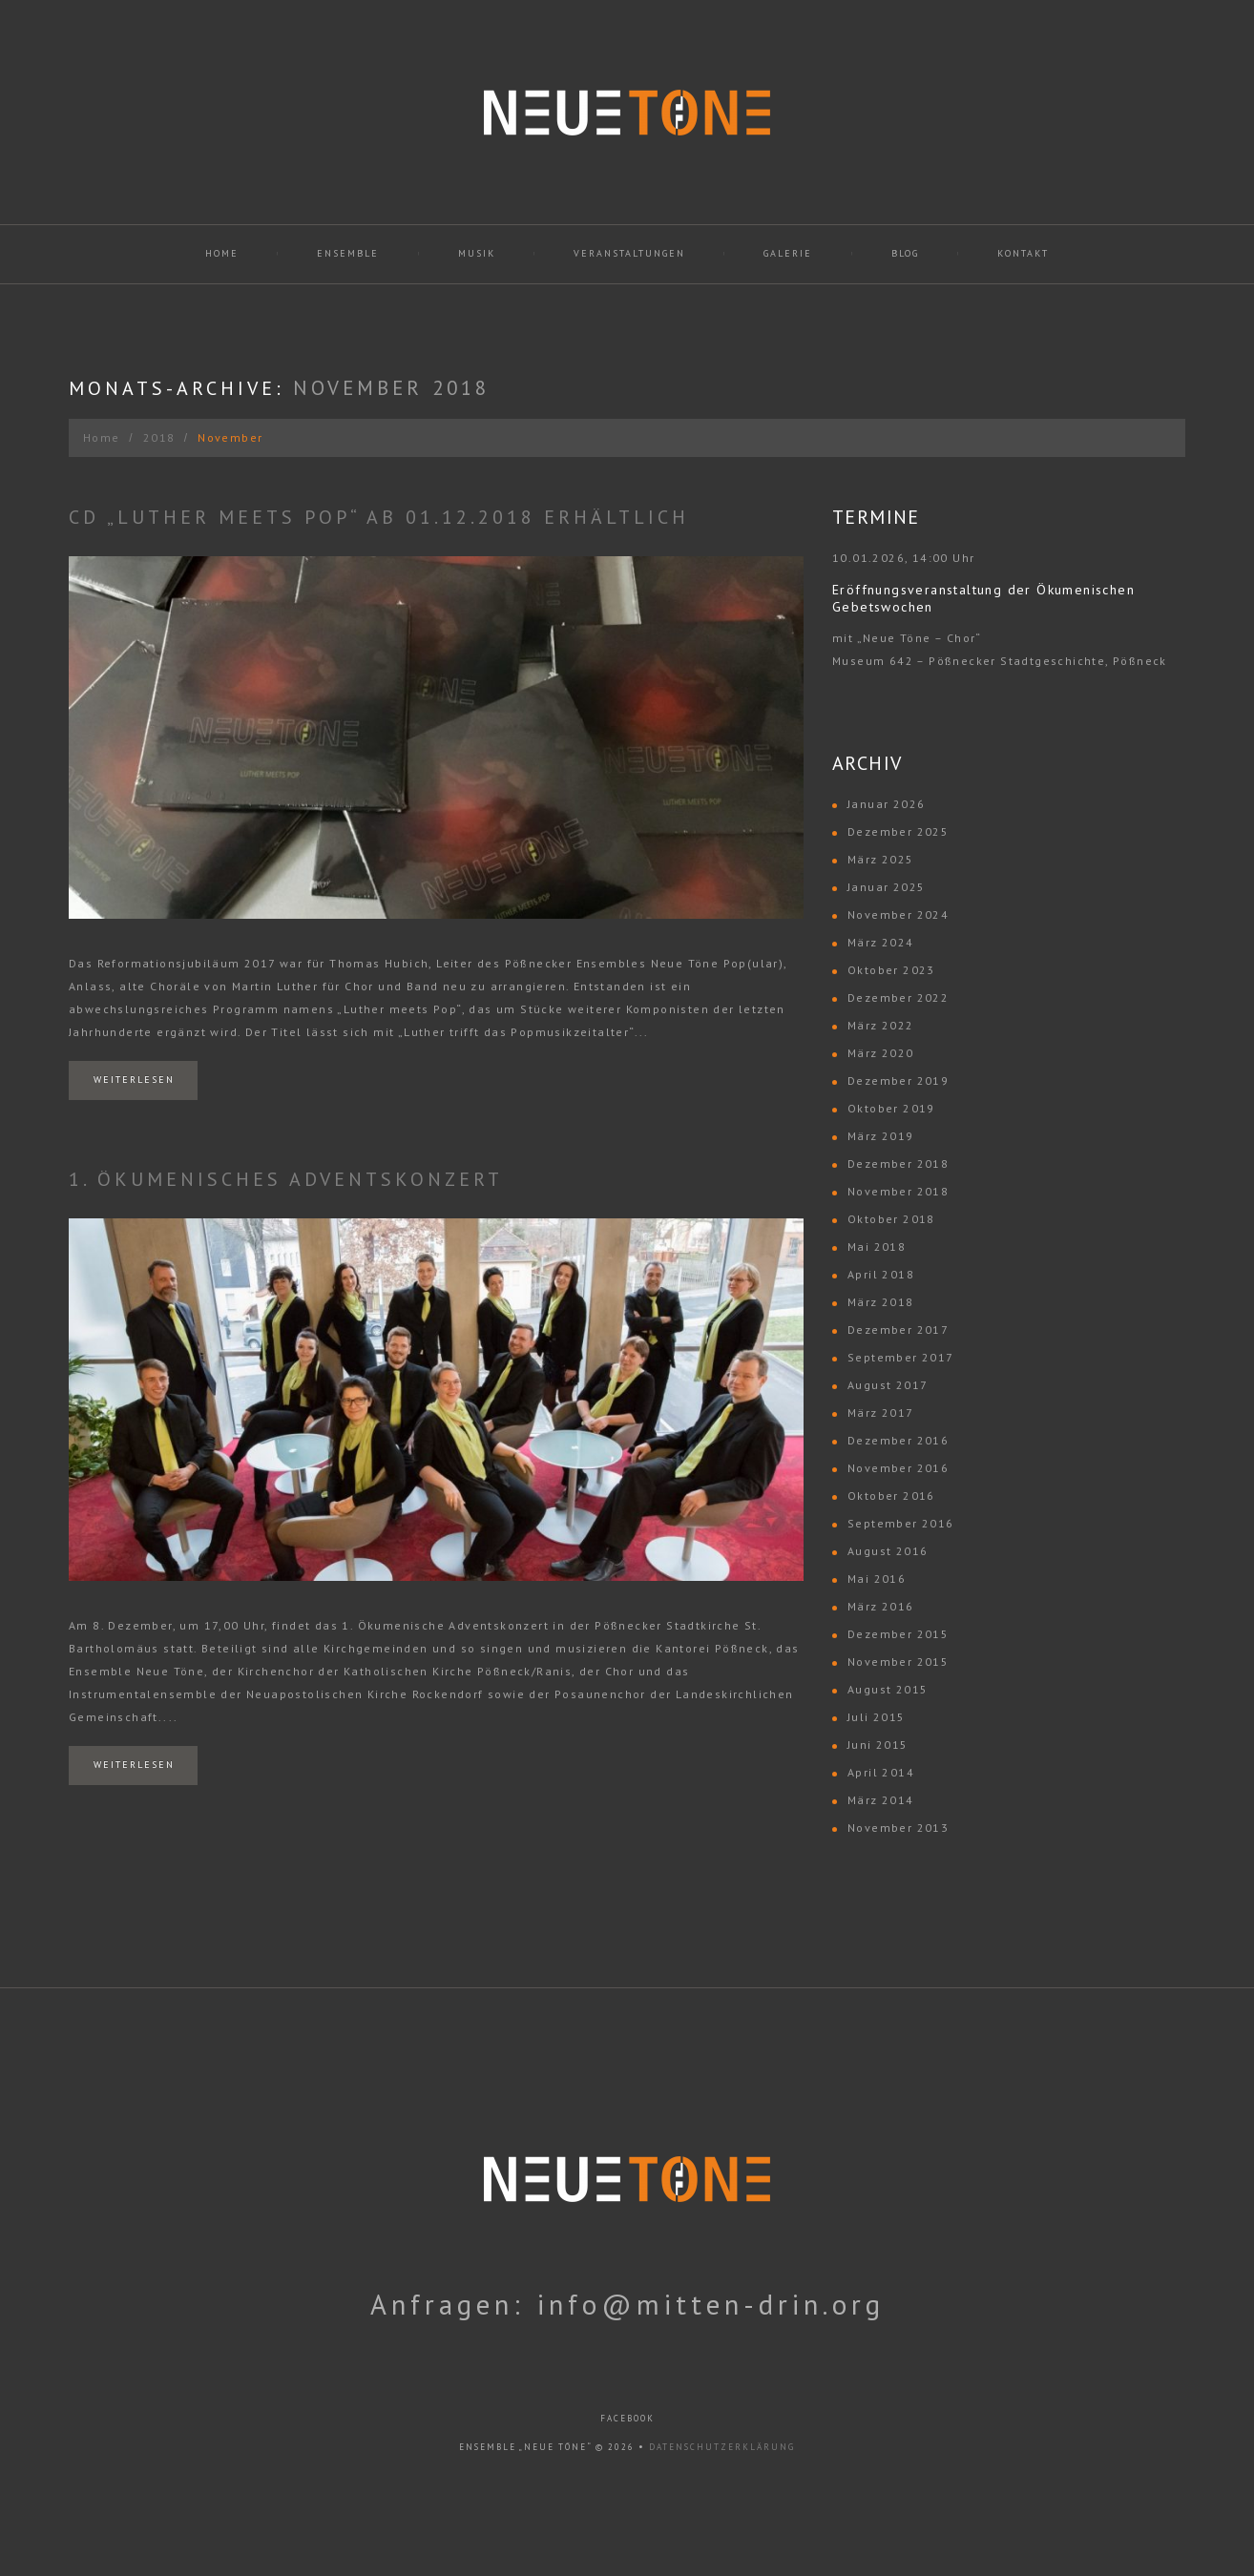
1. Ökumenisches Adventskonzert (286, 1179)
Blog (905, 253)
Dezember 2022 (898, 997)
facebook (627, 2418)
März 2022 (880, 1025)
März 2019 (880, 1136)
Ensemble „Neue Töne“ (525, 2446)
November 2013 (898, 1827)
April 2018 (880, 1274)
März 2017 (880, 1412)
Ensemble (348, 253)
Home (222, 253)
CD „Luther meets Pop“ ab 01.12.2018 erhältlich (379, 517)
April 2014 (880, 1772)
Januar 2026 (886, 804)
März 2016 (880, 1606)
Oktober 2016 (891, 1495)
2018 (159, 437)
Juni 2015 (878, 1744)
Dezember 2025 (898, 831)
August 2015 (887, 1689)
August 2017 (887, 1385)
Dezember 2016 (898, 1440)
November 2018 (898, 1191)
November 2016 (898, 1468)
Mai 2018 (876, 1246)
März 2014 (880, 1800)
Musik (476, 253)
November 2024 (898, 914)
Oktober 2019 (891, 1108)
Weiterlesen (134, 1079)
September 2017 (900, 1357)
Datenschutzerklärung (722, 2446)
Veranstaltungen (629, 253)
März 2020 (880, 1053)
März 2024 (880, 942)
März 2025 (880, 859)
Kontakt (1023, 253)
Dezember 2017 (898, 1329)
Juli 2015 (876, 1717)
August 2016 (887, 1551)
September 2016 (900, 1523)
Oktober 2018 (891, 1219)
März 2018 (880, 1302)
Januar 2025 (886, 887)
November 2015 (898, 1661)
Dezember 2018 (898, 1163)
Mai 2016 (876, 1578)
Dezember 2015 (898, 1634)
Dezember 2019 (898, 1080)
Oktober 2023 (891, 970)
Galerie (787, 253)
